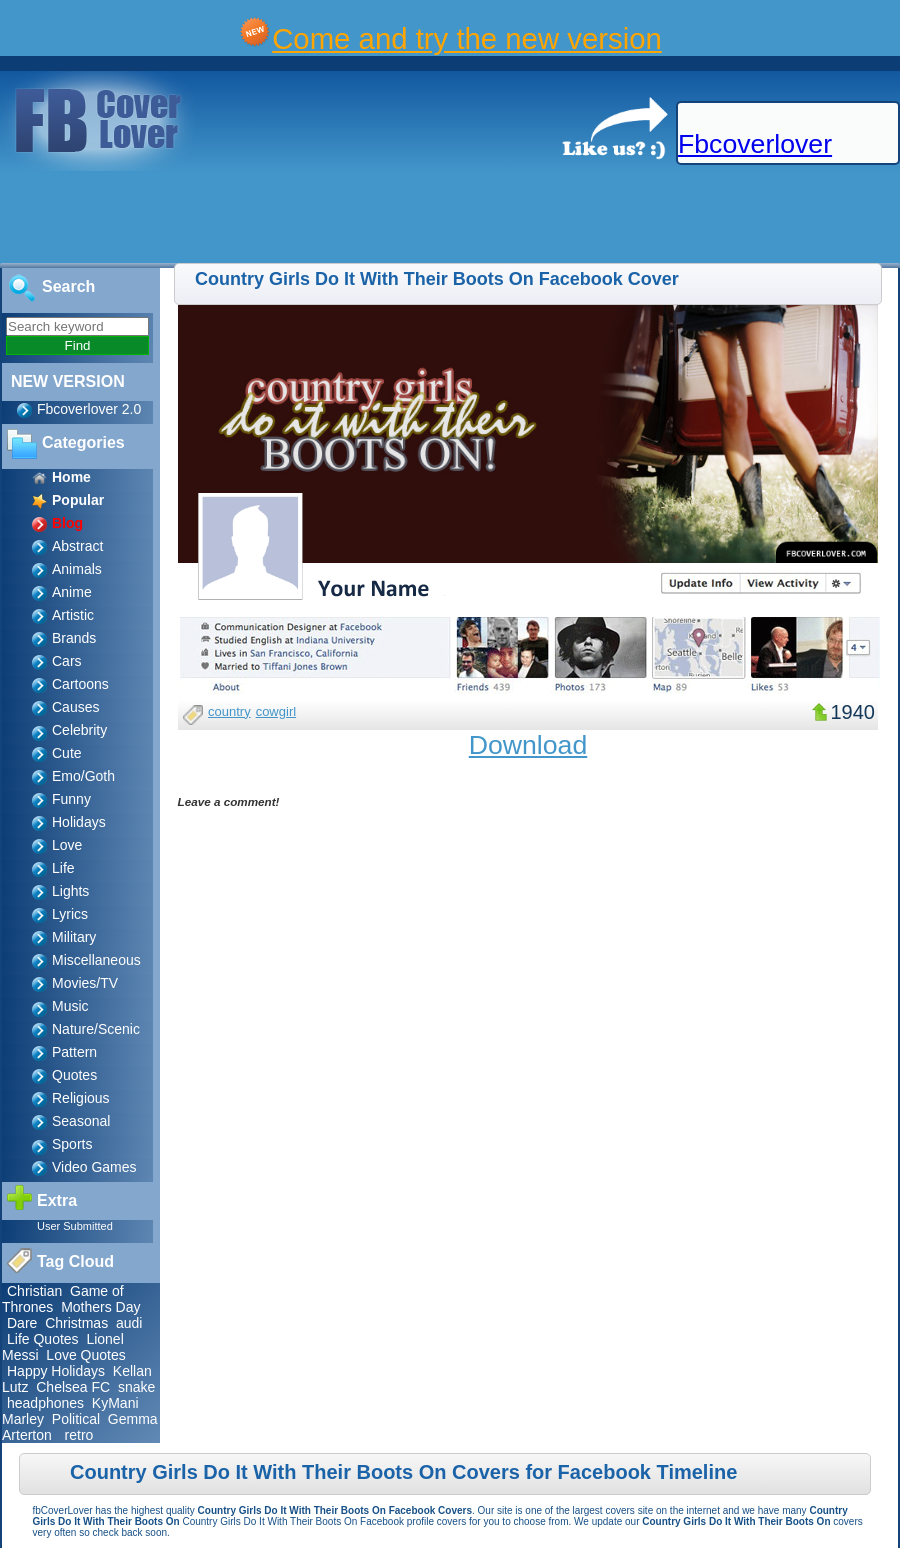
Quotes (74, 1075)
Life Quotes (43, 1339)
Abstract (77, 546)
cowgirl (276, 711)
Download (528, 745)
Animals (77, 569)
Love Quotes (85, 1355)
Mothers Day (100, 1307)
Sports (72, 1144)
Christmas (76, 1323)
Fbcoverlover (755, 144)
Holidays (79, 822)
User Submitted (75, 1226)
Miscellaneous (96, 960)
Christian (34, 1291)
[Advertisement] (364, 218)
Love (67, 845)
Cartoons (80, 684)
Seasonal (81, 1121)
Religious (81, 1098)
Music (70, 1006)
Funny (71, 799)
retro (79, 1435)
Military (74, 937)
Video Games (94, 1167)
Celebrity (79, 730)
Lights (70, 891)
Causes (75, 707)
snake (136, 1387)
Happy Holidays (56, 1371)
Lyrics (70, 914)
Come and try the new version (467, 38)
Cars (67, 661)
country (229, 711)
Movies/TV (85, 983)
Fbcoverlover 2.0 (89, 409)
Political (76, 1419)
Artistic (73, 615)
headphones (45, 1403)
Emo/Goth (83, 776)
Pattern (74, 1052)
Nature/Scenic (96, 1029)
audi (129, 1323)
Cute (67, 753)
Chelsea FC (73, 1387)
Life (63, 868)
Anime (72, 592)
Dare (22, 1323)
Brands (74, 638)
